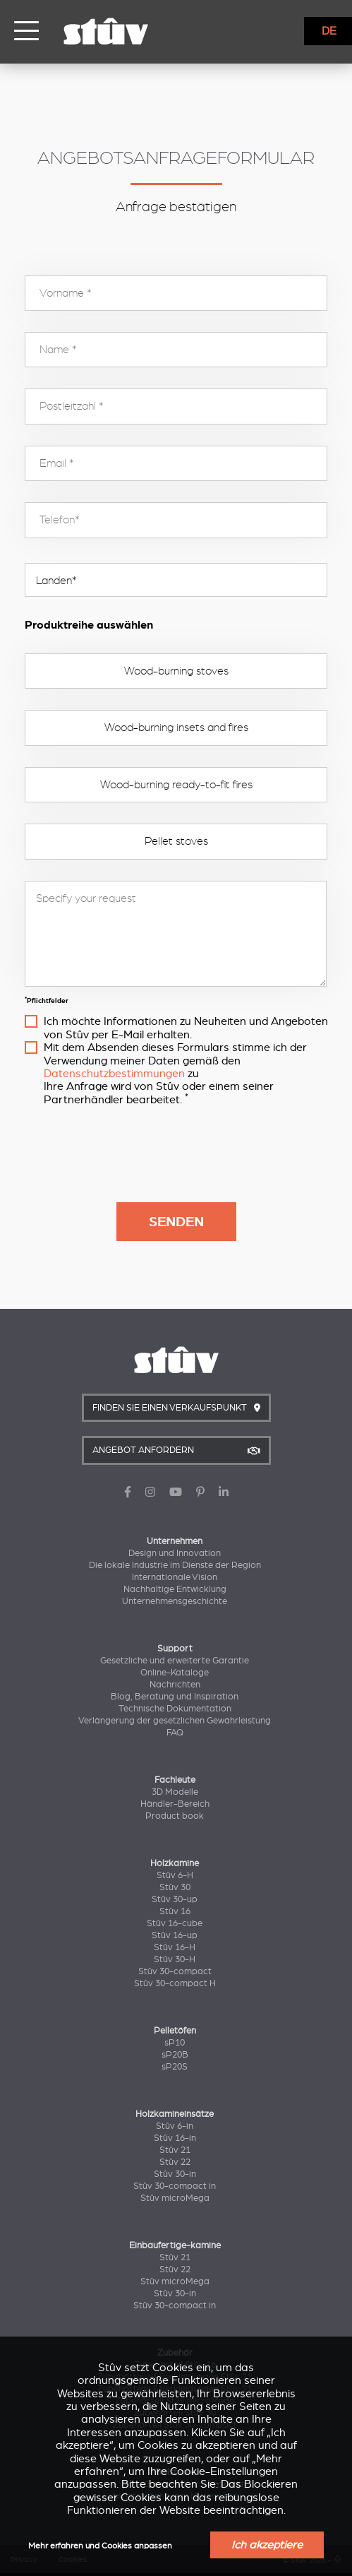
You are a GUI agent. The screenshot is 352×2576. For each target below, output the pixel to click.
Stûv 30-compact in (174, 2186)
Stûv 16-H (174, 1947)
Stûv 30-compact (175, 1971)
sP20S (175, 2067)
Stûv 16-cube (174, 1923)
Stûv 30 (174, 1887)
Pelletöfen (175, 2031)
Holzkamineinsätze (174, 2114)
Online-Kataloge (174, 1673)
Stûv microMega (175, 2198)
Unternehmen (174, 1541)
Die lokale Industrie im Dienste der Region (175, 1565)
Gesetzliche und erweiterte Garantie (174, 1661)
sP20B (175, 2055)
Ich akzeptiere (267, 2545)
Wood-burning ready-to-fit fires (176, 784)
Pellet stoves (176, 841)
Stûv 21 (174, 2150)
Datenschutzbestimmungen (114, 1073)
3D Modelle (175, 1792)
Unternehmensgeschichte (174, 1601)
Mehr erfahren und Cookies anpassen (100, 2546)
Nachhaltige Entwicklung (174, 1589)
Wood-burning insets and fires (176, 727)
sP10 (174, 2043)
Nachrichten (175, 1685)
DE (329, 31)
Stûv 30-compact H (175, 1983)
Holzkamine (174, 1863)
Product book (174, 1816)
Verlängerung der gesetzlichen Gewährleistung (174, 1721)
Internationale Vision (174, 1577)
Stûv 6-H (175, 1875)
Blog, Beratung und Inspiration (174, 1697)
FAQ (174, 1733)
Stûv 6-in (174, 2126)
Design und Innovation (174, 1553)
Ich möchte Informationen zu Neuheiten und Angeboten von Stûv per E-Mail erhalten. (186, 1027)
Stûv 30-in (175, 2174)
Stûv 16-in (175, 2138)
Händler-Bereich (175, 1804)
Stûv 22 (174, 2162)
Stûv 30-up (175, 1899)
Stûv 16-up (175, 1935)
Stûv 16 (174, 1911)
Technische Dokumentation (175, 1709)
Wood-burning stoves (176, 671)
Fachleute (174, 1780)
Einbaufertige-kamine (175, 2245)
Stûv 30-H (174, 1959)
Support (175, 1649)
